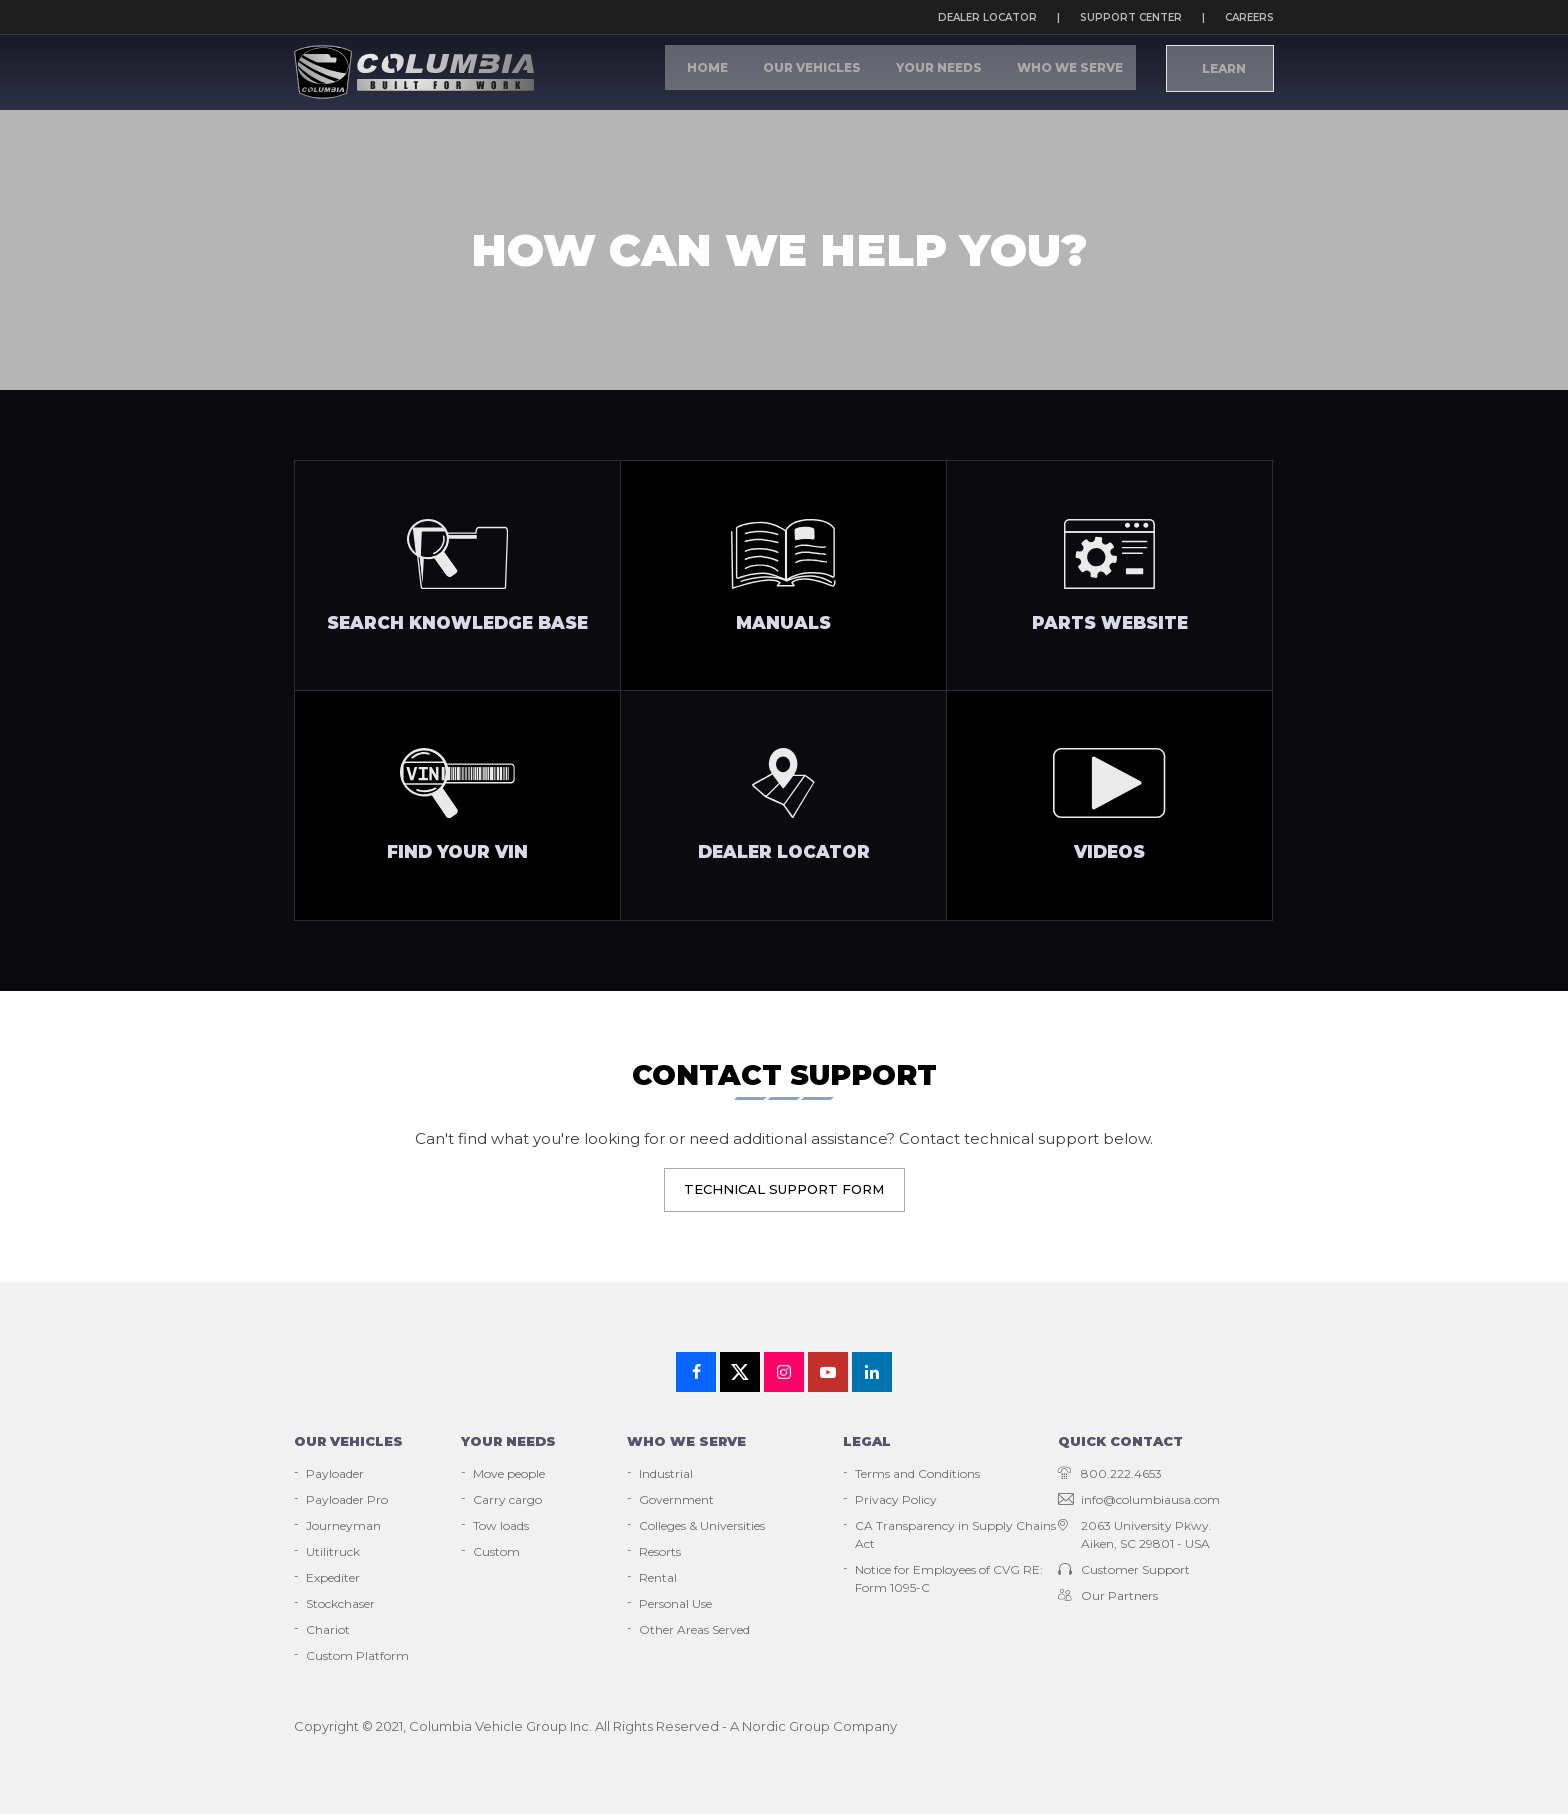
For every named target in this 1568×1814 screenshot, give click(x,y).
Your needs (508, 1441)
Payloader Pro (347, 1499)
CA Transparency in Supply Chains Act (955, 1534)
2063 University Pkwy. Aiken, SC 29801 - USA (1135, 1534)
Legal (867, 1441)
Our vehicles (348, 1441)
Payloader (335, 1473)
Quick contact (1120, 1441)
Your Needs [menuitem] (968, 73)
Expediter (333, 1577)
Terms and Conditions (917, 1473)
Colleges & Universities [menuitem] (702, 1525)
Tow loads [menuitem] (501, 1525)
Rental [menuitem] (658, 1577)
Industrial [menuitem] (666, 1473)
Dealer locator (987, 17)
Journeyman (343, 1525)
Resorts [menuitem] (660, 1551)
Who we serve (686, 1441)
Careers (1249, 17)
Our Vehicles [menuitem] (860, 73)
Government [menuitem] (676, 1499)
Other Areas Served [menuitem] (694, 1629)
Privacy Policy (896, 1499)
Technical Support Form (784, 1189)
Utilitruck (333, 1551)
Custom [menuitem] (496, 1551)
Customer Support (1124, 1569)
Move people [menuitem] (509, 1473)
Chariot (328, 1629)
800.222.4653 (1110, 1473)
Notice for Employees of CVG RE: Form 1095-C (949, 1578)
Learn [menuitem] (1221, 74)
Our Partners (1108, 1595)
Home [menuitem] (775, 73)
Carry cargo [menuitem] (507, 1499)
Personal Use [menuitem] (675, 1603)
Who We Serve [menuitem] (1079, 73)
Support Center (1131, 17)
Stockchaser (340, 1603)
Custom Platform (357, 1655)
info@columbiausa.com (1139, 1499)
